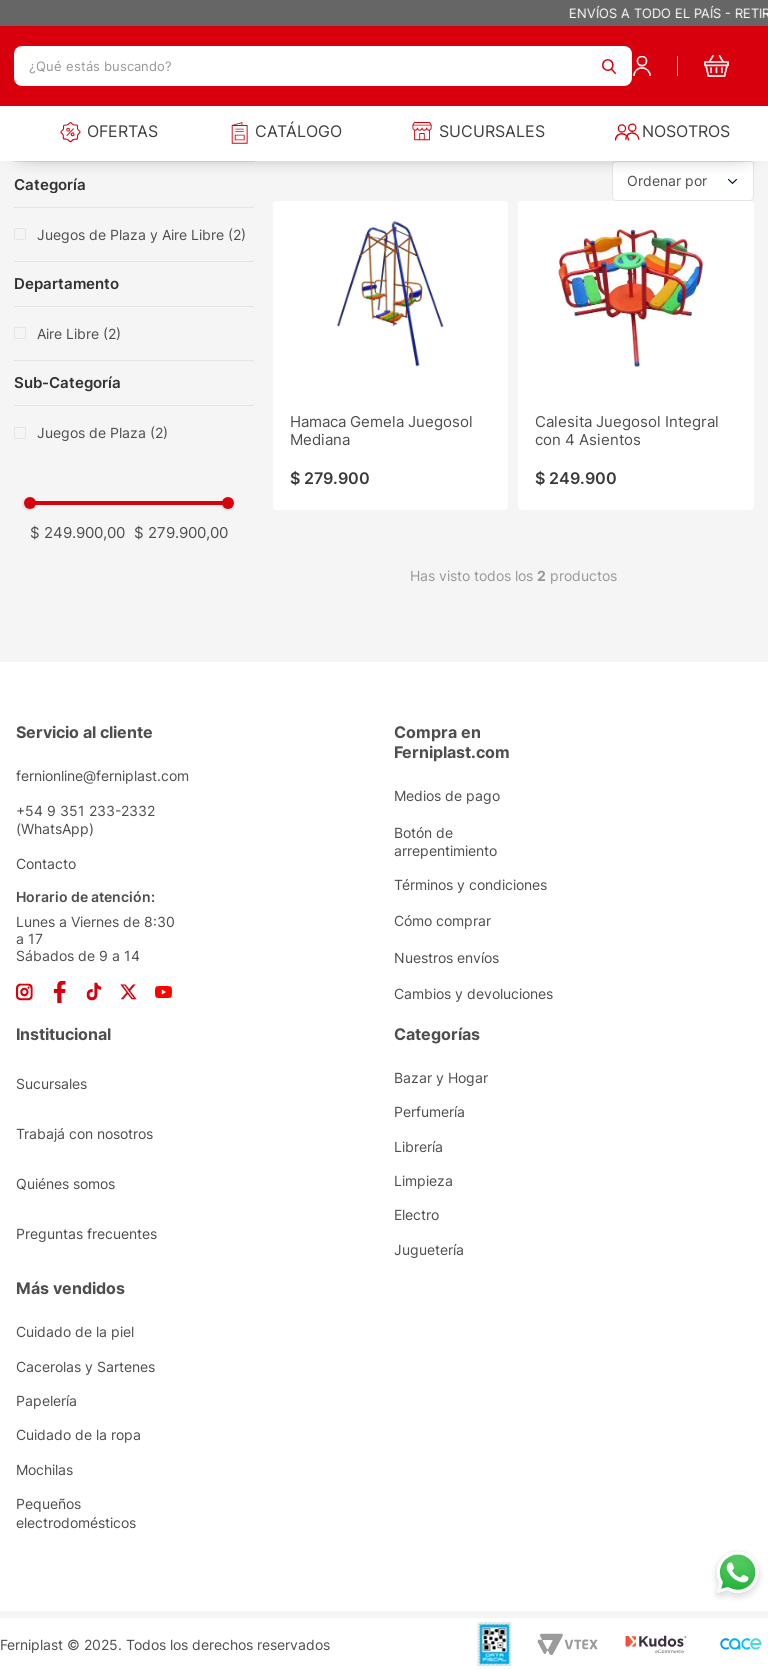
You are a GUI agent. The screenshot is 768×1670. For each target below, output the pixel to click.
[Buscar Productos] (609, 66)
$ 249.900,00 (77, 532)
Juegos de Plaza (102, 432)
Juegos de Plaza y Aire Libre (141, 234)
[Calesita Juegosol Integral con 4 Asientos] (635, 355)
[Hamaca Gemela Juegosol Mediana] (390, 355)
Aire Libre (79, 333)
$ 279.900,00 (181, 532)
